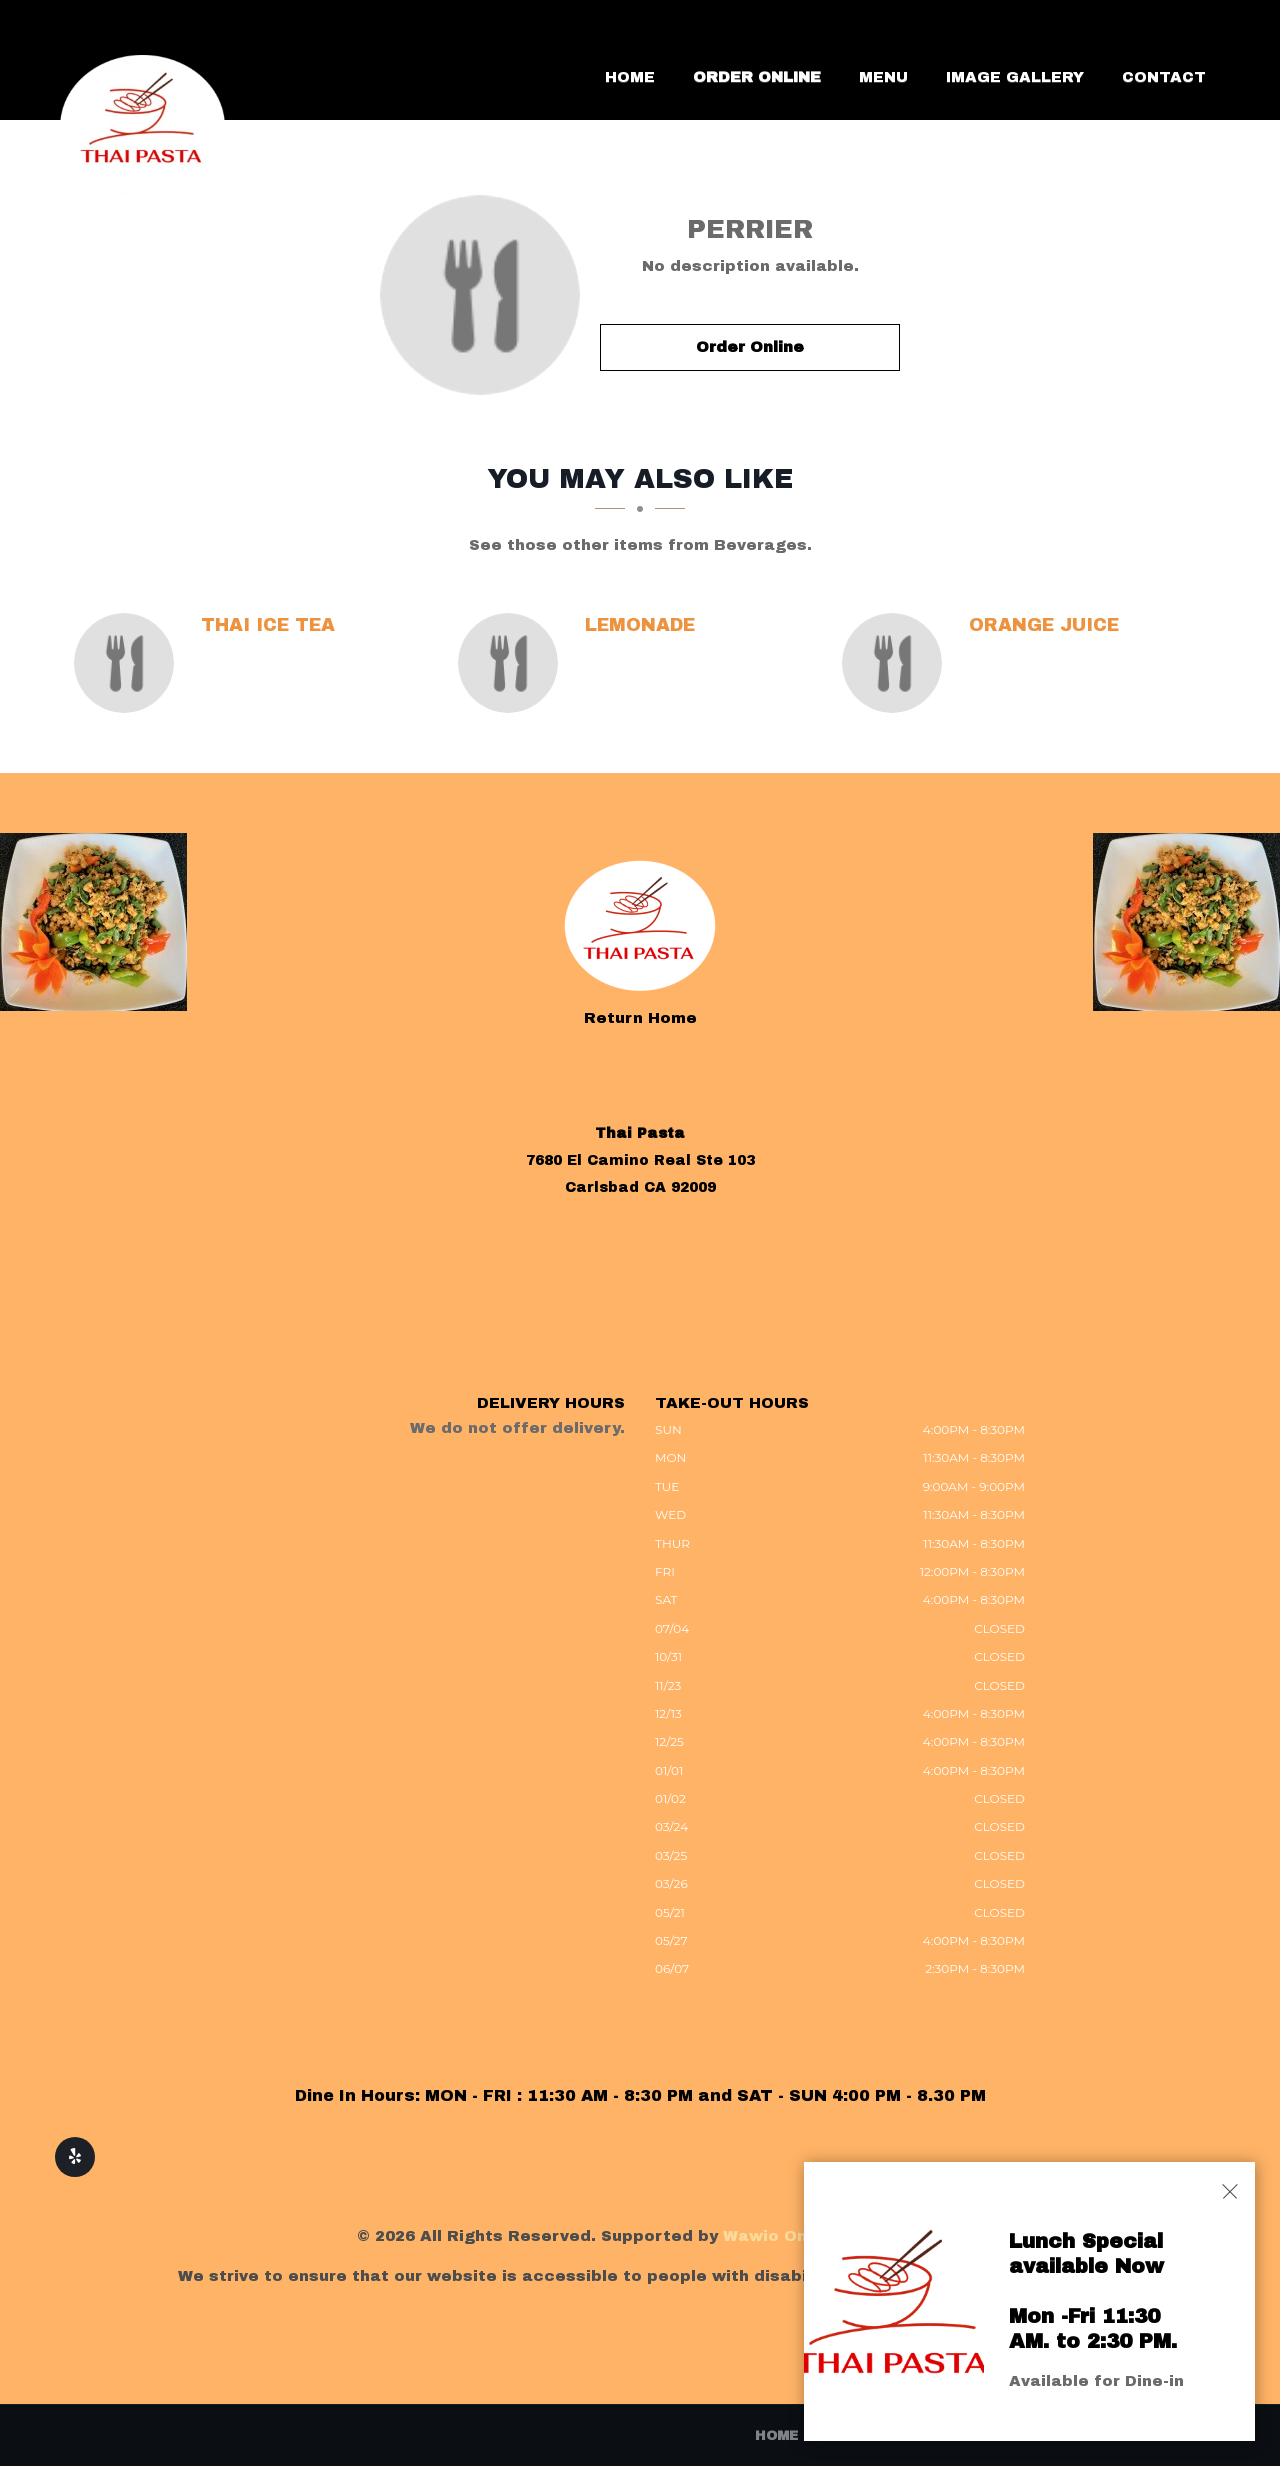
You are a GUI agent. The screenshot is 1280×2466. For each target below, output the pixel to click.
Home (630, 77)
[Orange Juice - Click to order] (897, 663)
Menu (883, 77)
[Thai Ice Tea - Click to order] (129, 663)
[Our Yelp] (75, 2157)
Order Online (757, 77)
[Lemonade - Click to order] (513, 663)
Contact (1164, 77)
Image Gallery (1015, 77)
